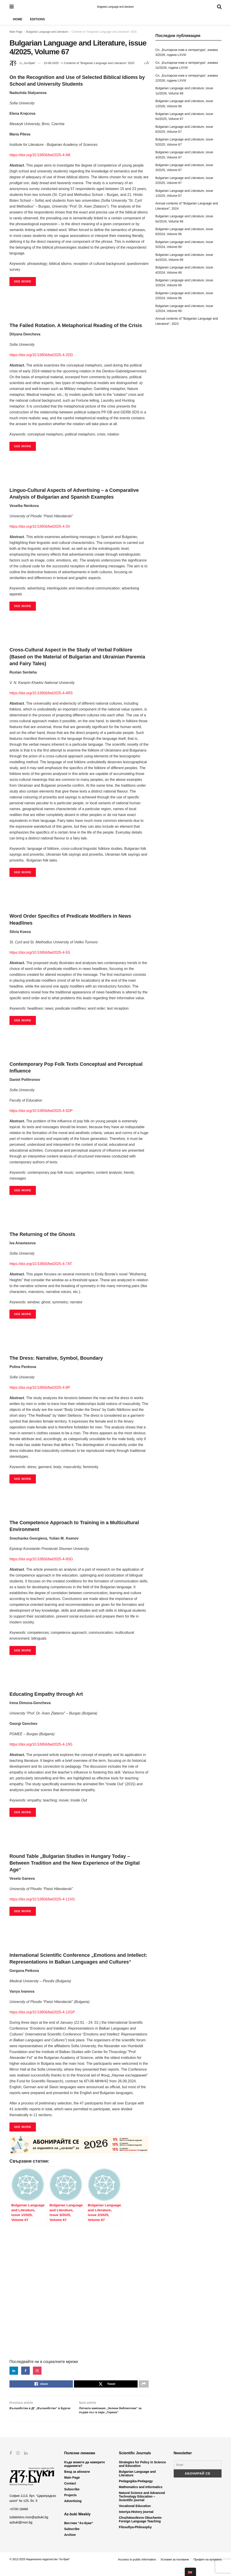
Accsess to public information (137, 2569)
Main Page (15, 31)
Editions (37, 19)
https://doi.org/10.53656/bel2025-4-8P (39, 1387)
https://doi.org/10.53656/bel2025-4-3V (39, 526)
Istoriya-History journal (136, 2521)
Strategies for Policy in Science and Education (142, 2473)
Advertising (73, 2510)
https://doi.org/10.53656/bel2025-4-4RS (41, 693)
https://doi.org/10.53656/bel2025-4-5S (39, 952)
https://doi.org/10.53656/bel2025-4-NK (40, 155)
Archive (70, 2544)
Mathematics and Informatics (140, 2496)
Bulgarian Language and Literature (115, 6)
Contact (70, 2493)
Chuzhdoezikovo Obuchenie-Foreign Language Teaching (140, 2528)
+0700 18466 (18, 2518)
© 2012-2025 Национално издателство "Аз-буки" (39, 2568)
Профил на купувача (207, 2569)
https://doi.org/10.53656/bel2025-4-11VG (42, 1899)
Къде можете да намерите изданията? (84, 2473)
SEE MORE (22, 281)
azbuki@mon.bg (20, 2531)
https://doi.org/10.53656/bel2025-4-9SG (41, 1559)
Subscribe (72, 2498)
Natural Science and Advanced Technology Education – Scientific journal (142, 2505)
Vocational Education (135, 2515)
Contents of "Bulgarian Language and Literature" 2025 (104, 31)
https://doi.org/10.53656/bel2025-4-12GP (42, 2012)
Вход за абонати (77, 2481)
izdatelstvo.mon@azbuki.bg (28, 2526)
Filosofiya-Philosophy (135, 2536)
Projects (70, 2504)
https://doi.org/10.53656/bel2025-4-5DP (41, 1111)
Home (17, 19)
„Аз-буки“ (29, 63)
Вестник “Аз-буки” (78, 2532)
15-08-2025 (51, 63)
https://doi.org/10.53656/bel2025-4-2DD (41, 355)
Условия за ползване (174, 2569)
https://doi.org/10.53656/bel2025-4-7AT (40, 1264)
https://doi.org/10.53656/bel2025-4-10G (40, 1744)
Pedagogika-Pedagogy (136, 2490)
